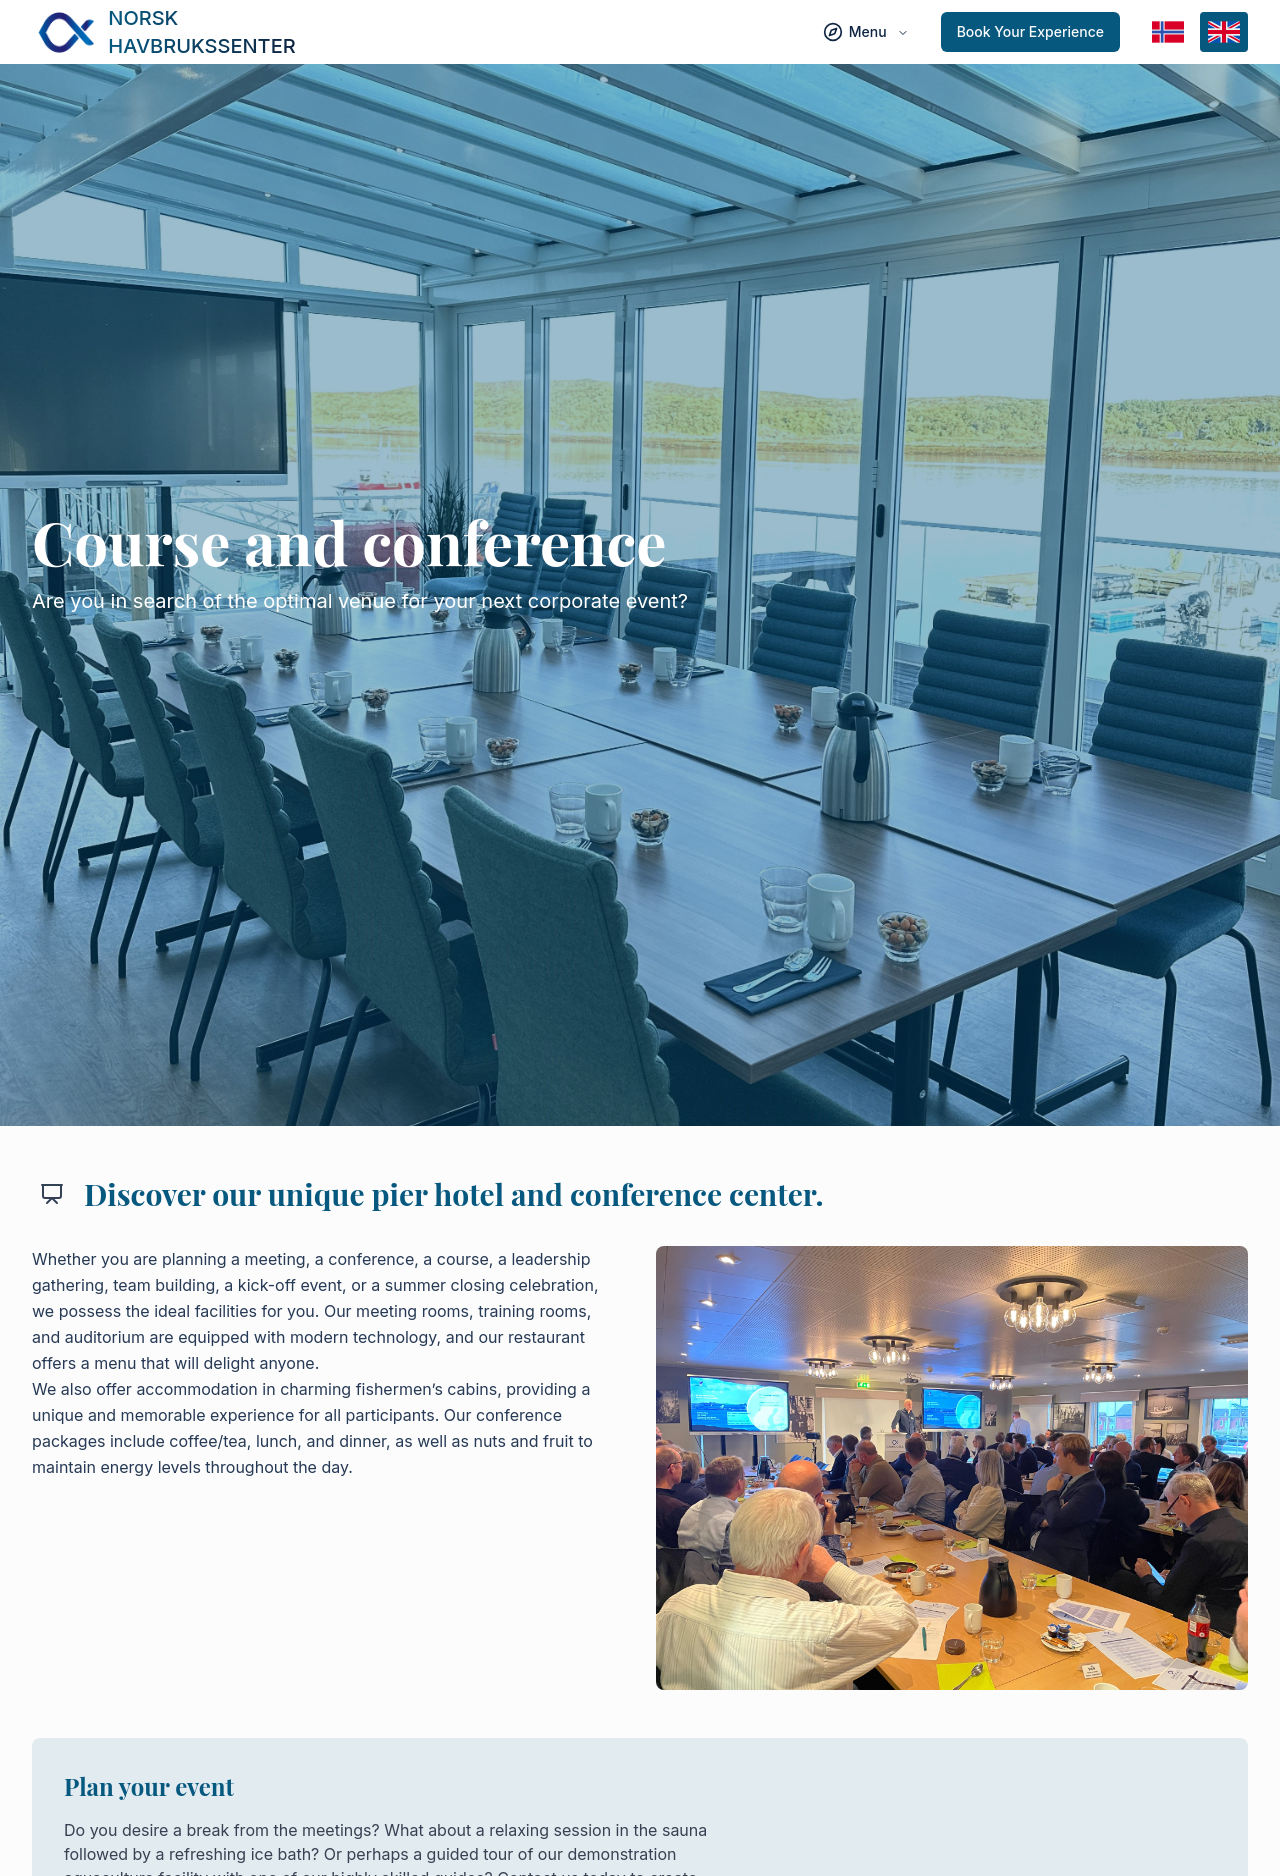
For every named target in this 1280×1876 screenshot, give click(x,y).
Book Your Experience (1030, 31)
